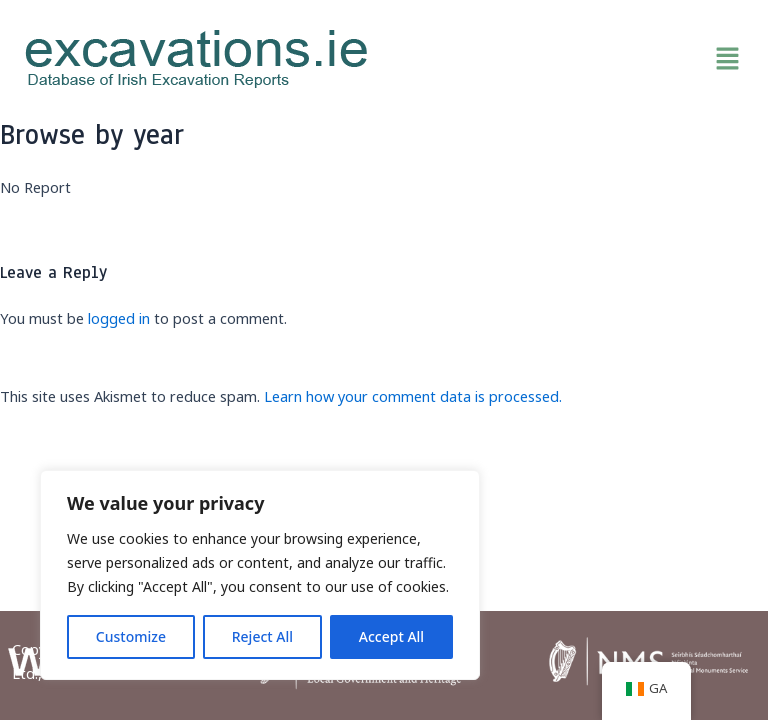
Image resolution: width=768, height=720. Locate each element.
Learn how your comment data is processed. (413, 396)
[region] (260, 575)
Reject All (262, 636)
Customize (131, 636)
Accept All (391, 636)
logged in (119, 318)
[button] (571, 59)
